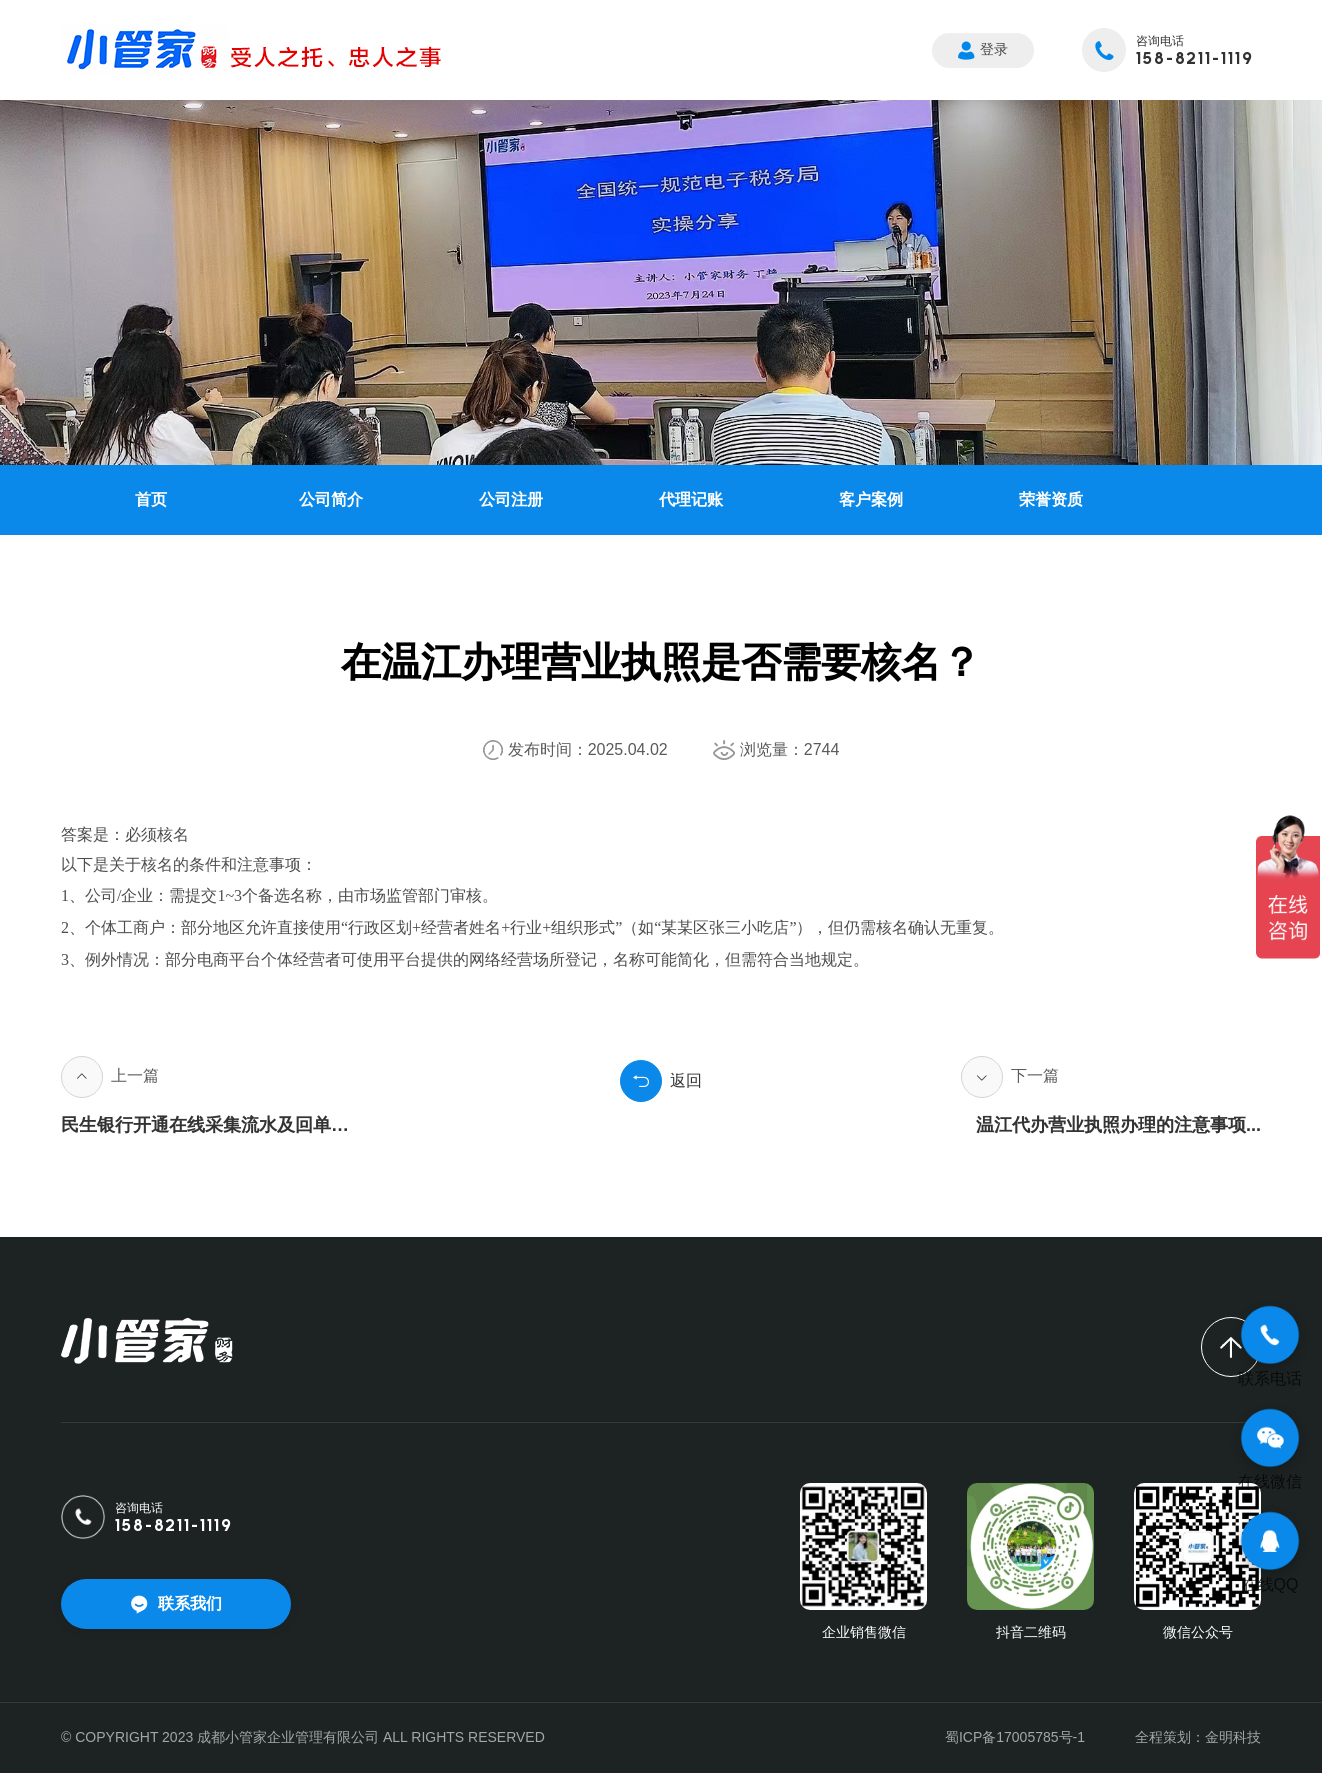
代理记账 (691, 499)
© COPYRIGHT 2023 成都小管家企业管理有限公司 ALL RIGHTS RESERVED (303, 1737)
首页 (151, 499)
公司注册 (511, 499)
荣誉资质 (1051, 499)
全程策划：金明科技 (1198, 1737)
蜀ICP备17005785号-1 (1015, 1737)
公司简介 (331, 499)
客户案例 (871, 499)
